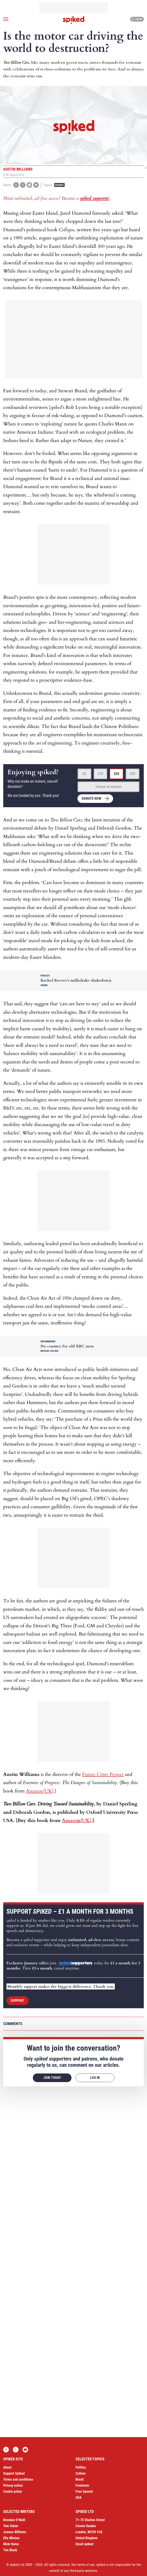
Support (17, 2001)
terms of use (86, 2565)
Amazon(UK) (39, 1791)
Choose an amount (108, 787)
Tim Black (10, 2550)
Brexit (80, 2479)
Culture (81, 2473)
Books (59, 185)
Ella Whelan (11, 2538)
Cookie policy (12, 2491)
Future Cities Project (103, 1774)
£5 (84, 774)
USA (79, 2497)
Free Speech (84, 2491)
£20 (116, 774)
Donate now (91, 798)
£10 (100, 774)
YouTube (25, 2449)
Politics (81, 2467)
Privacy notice (13, 2485)
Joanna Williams (14, 2532)
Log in (136, 19)
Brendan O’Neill (14, 2520)
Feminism (82, 2485)
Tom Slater (10, 2526)
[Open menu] (6, 19)
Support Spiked (14, 2473)
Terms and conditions (18, 2479)
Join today (52, 2078)
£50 (132, 774)
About (7, 2467)
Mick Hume (11, 2544)
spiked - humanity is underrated (73, 20)
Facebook (6, 2449)
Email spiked (84, 2544)
